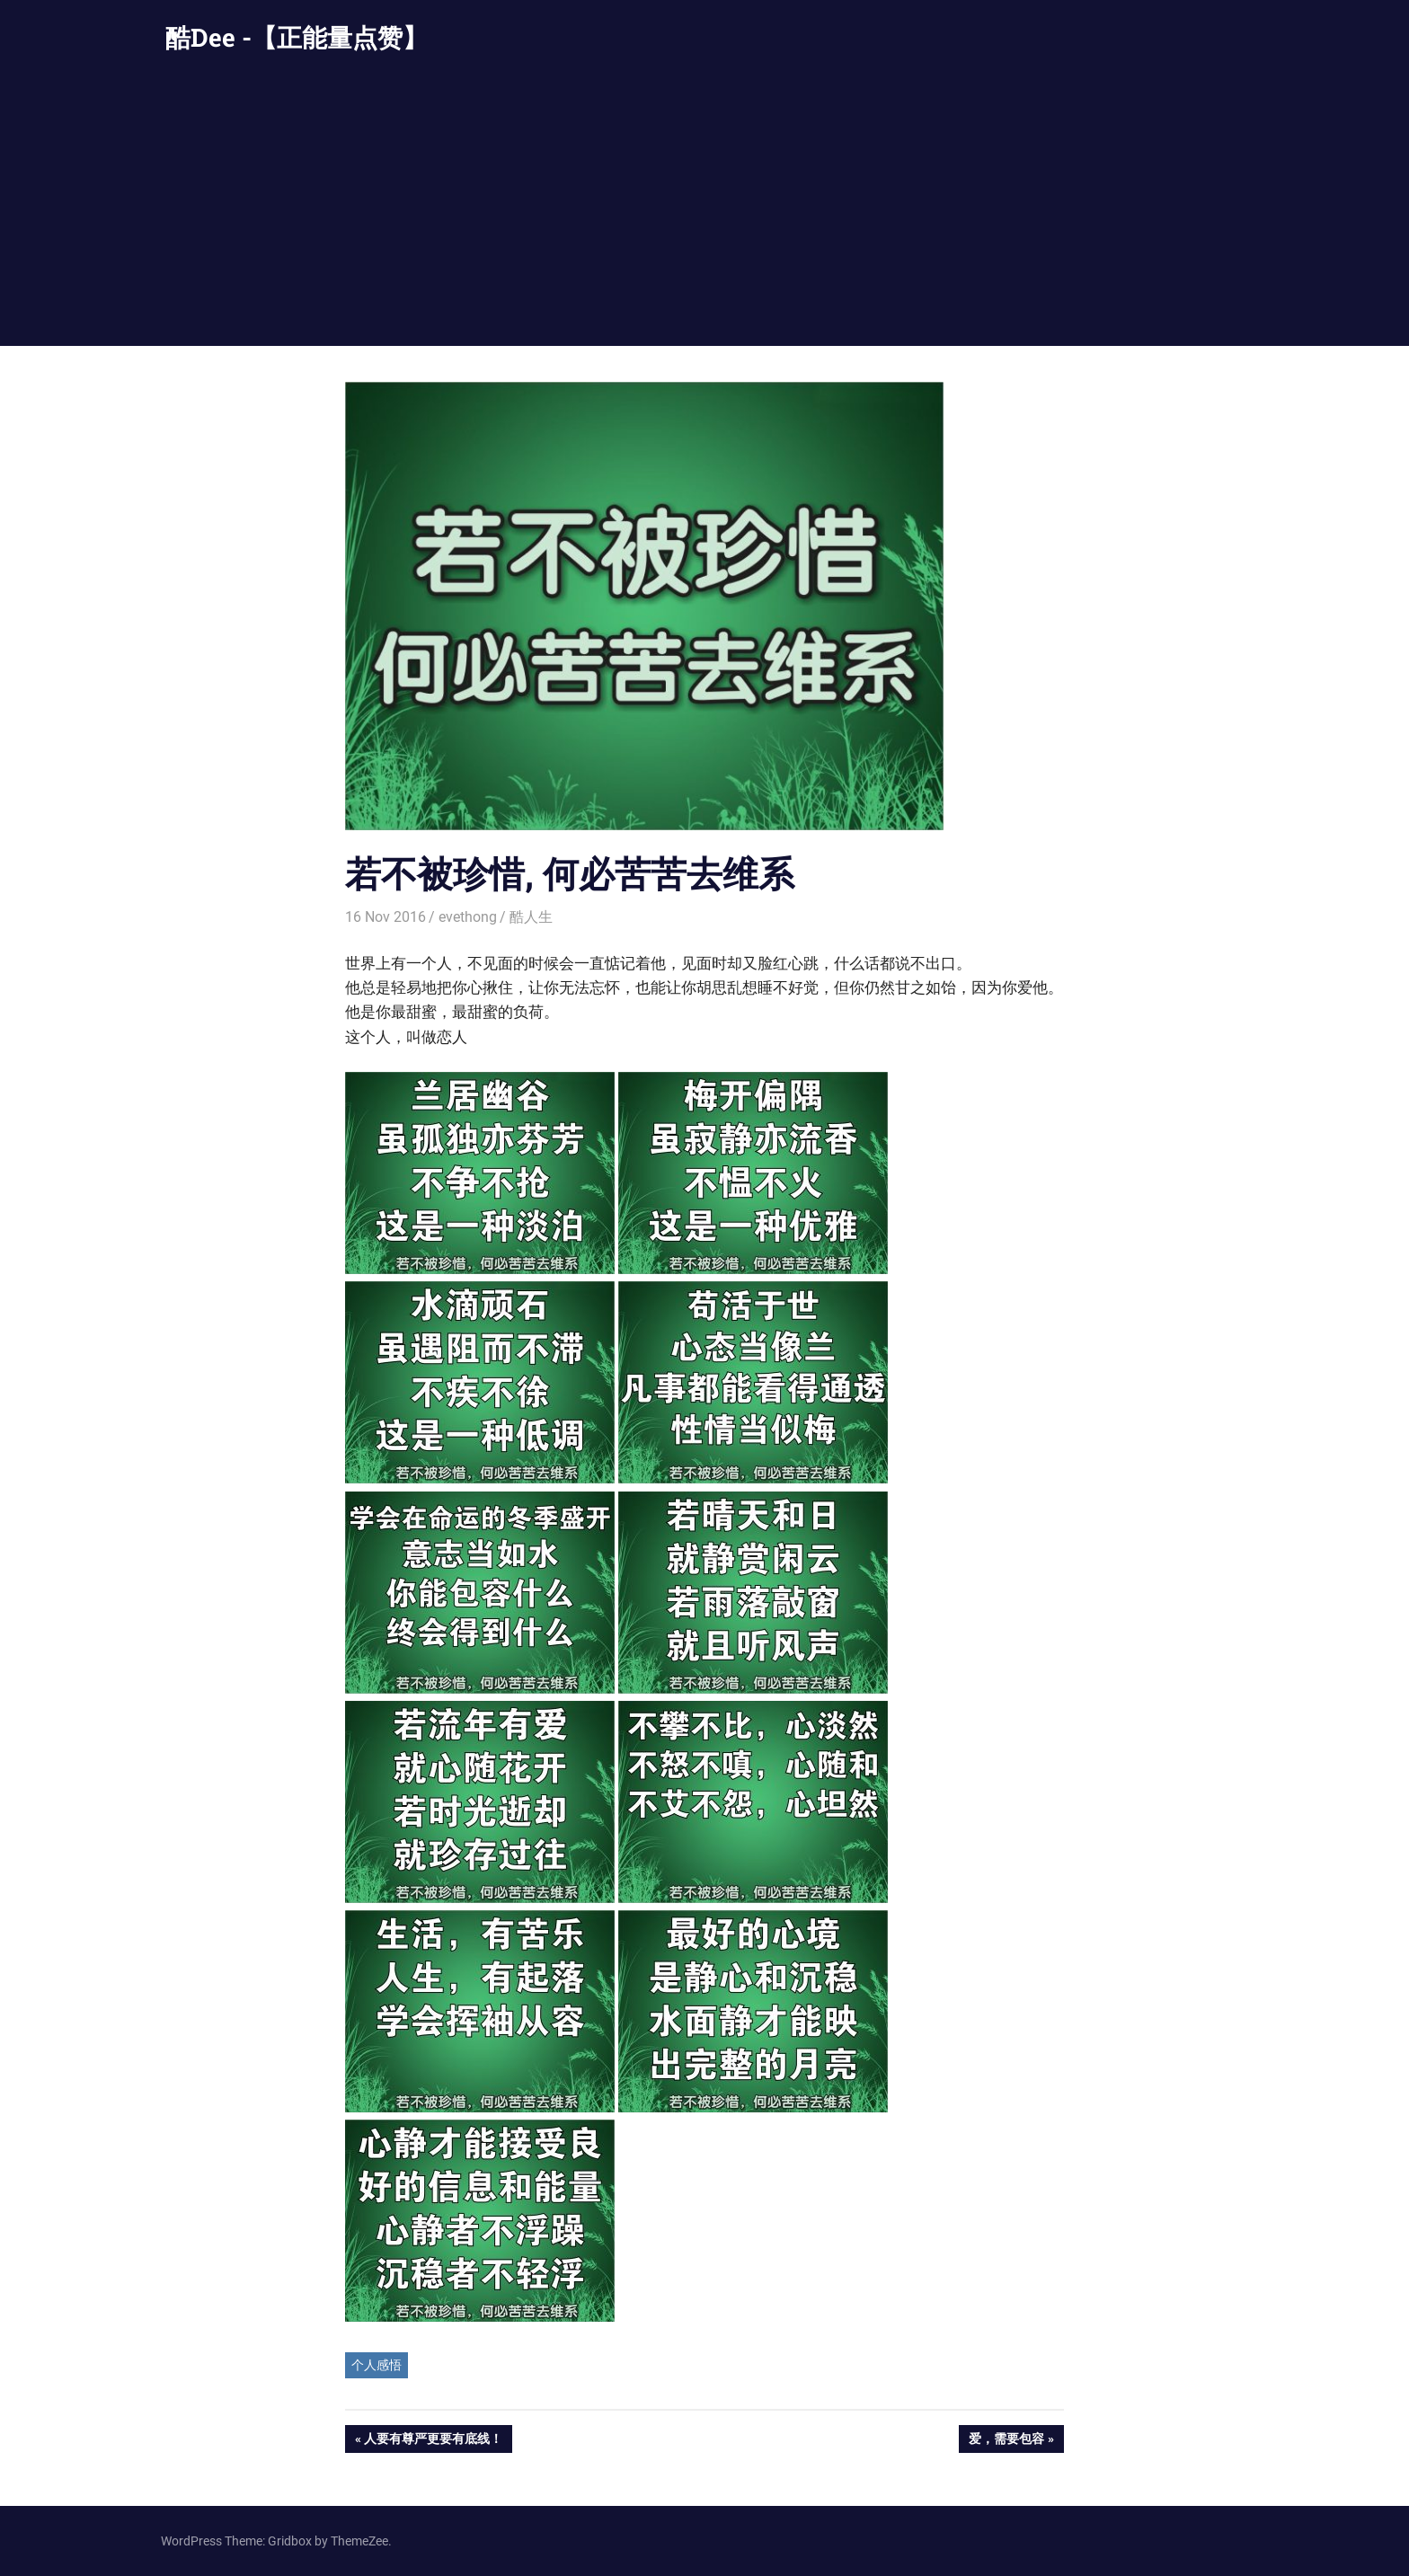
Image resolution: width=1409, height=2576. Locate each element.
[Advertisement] (704, 211)
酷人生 (531, 916)
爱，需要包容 (1006, 2440)
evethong (468, 916)
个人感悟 (376, 2365)
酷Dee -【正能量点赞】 (296, 37)
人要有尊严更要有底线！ (432, 2440)
